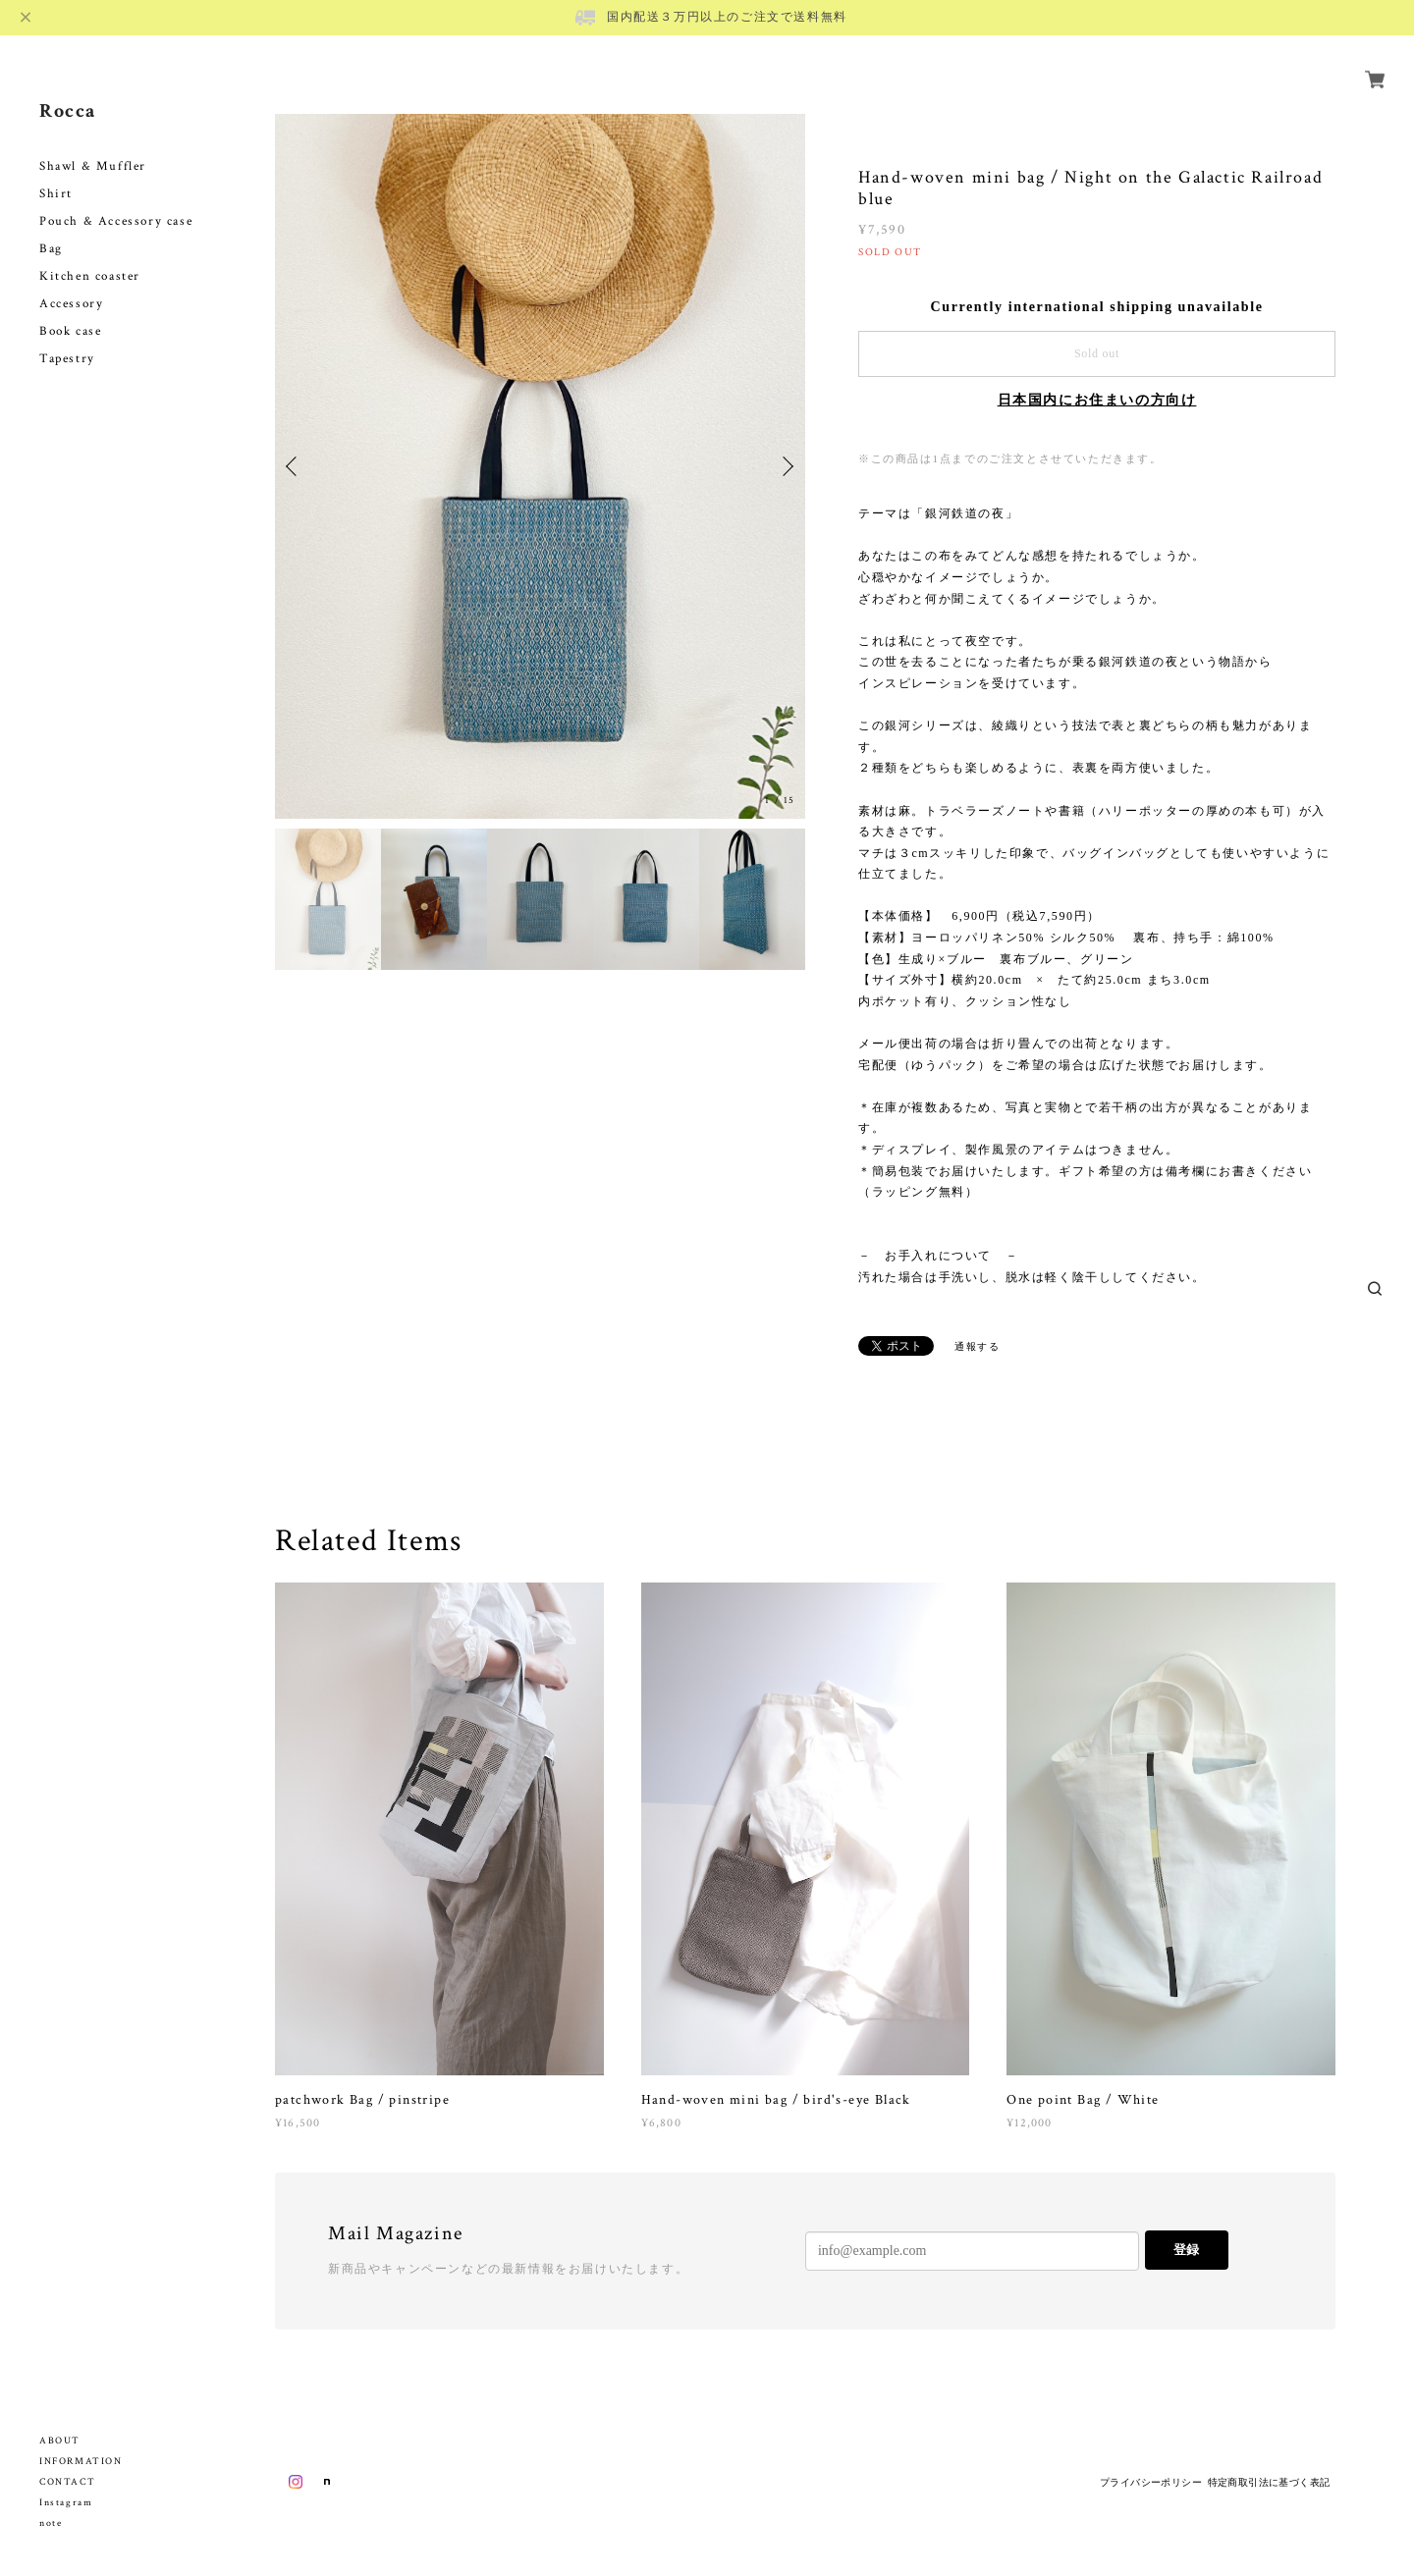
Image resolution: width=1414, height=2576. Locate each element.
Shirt (56, 171)
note (50, 2523)
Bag (51, 226)
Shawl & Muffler (92, 143)
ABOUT (60, 2441)
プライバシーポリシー (1151, 2482)
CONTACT (67, 2482)
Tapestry (67, 336)
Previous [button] (294, 466)
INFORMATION (81, 2461)
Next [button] (785, 466)
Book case (70, 308)
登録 (1186, 2249)
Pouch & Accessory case (118, 198)
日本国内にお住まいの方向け (1097, 400)
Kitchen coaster (89, 253)
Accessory (71, 281)
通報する (977, 1346)
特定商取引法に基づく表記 (1269, 2482)
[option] (540, 466)
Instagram (65, 2502)
